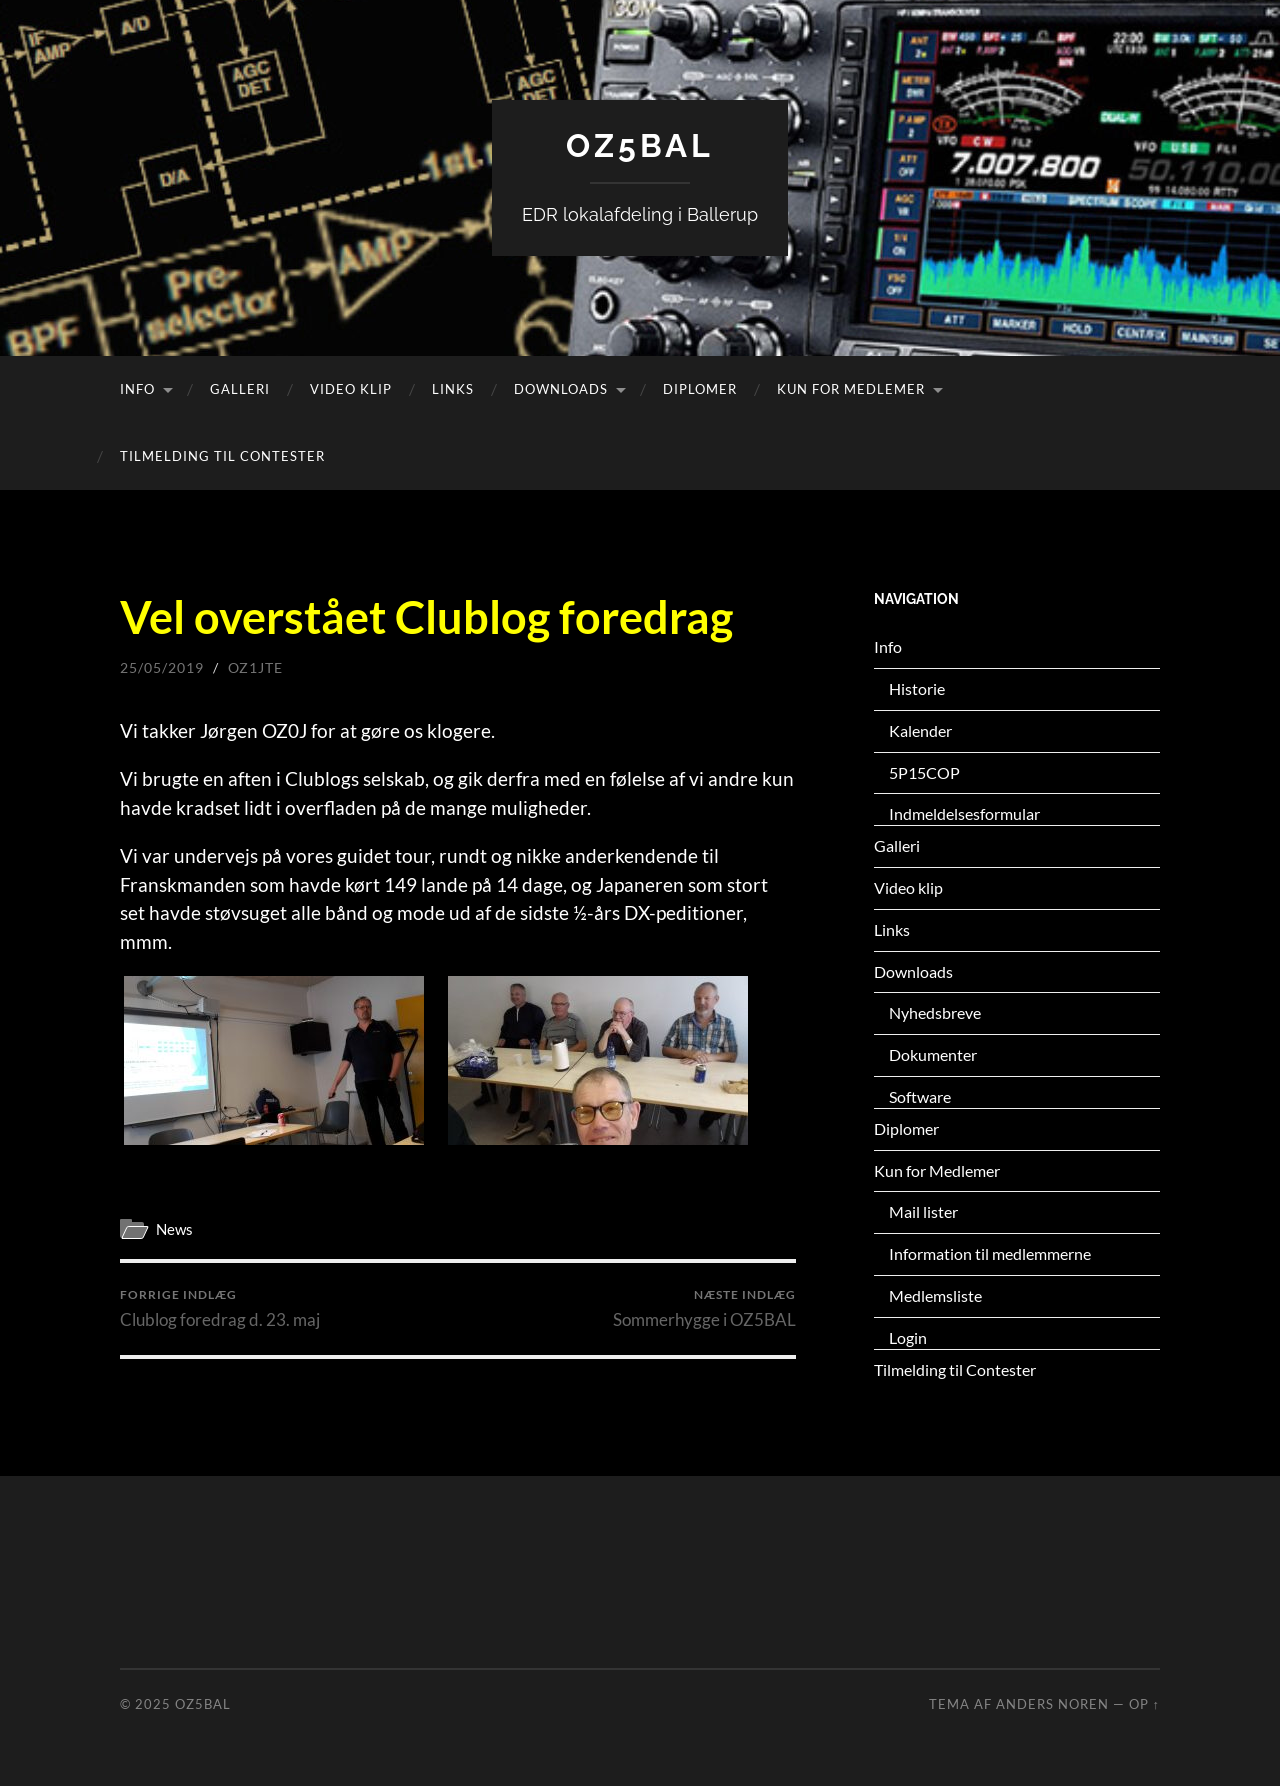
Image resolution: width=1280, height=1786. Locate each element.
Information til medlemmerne (990, 1253)
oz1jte (255, 667)
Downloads (561, 389)
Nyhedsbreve (935, 1012)
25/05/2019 (162, 667)
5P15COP (924, 772)
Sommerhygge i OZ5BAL (704, 1308)
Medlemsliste (935, 1295)
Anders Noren (1052, 1704)
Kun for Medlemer (851, 389)
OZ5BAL (640, 145)
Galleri (240, 389)
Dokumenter (933, 1054)
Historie (917, 688)
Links (453, 389)
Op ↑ (1144, 1704)
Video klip (351, 389)
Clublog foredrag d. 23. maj (220, 1308)
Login (908, 1337)
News (174, 1229)
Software (920, 1096)
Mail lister (923, 1211)
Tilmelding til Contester (222, 456)
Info (137, 389)
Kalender (920, 730)
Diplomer (700, 389)
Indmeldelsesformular (964, 813)
